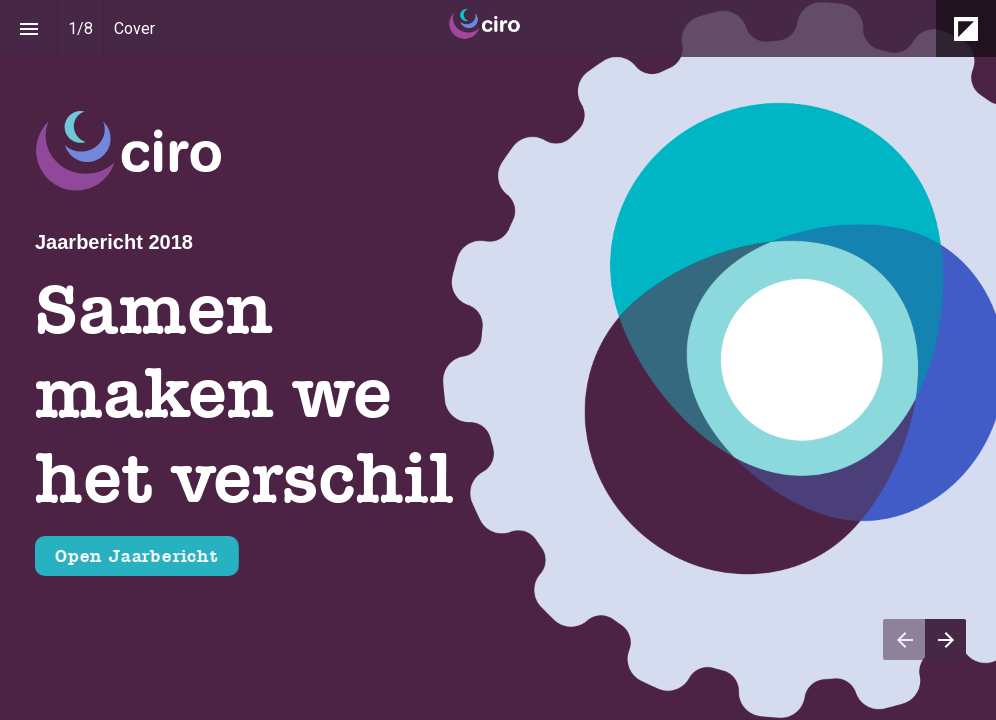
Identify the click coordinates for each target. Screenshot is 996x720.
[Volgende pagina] (945, 639)
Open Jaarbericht (136, 556)
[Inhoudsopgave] (28, 28)
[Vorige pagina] (904, 639)
